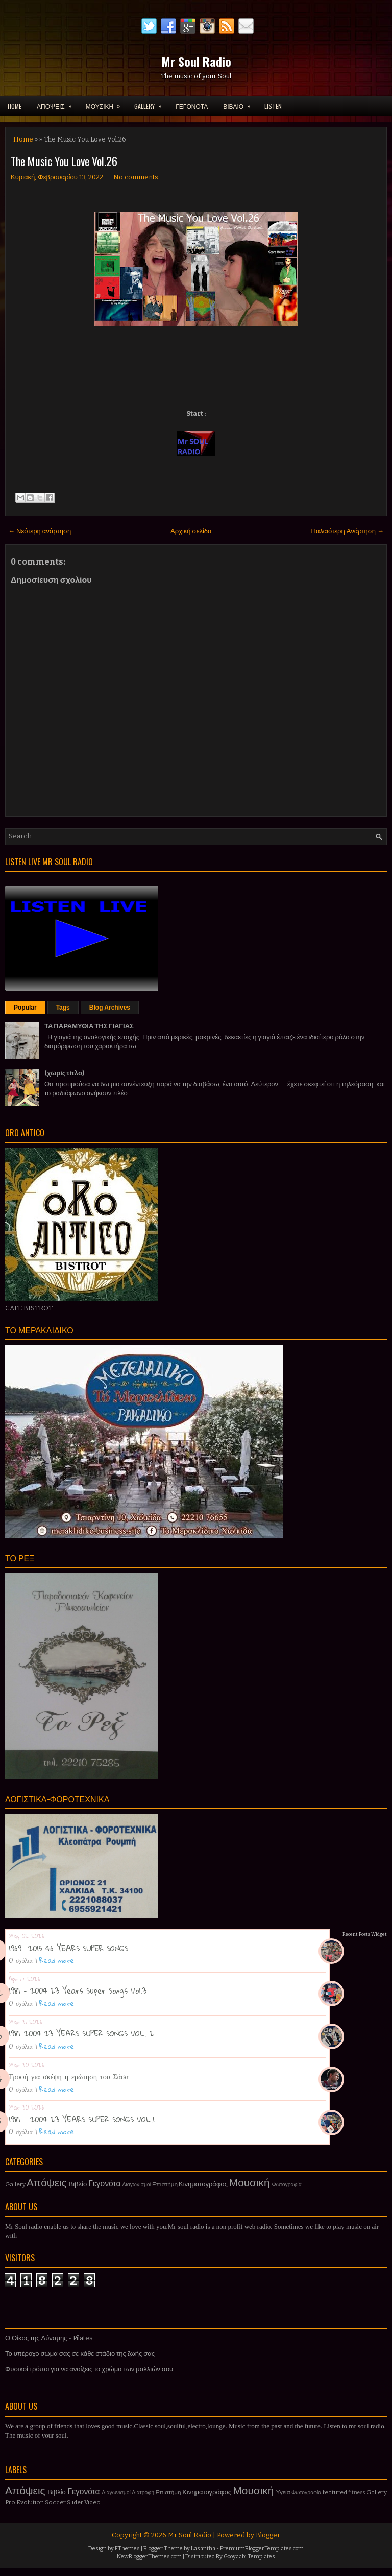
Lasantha (203, 2548)
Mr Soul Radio (196, 61)
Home (14, 106)
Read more (56, 1960)
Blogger (268, 2535)
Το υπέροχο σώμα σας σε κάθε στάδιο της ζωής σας (80, 2353)
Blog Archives (109, 1007)
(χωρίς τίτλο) (64, 1073)
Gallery (15, 2184)
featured (335, 2492)
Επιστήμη (165, 2184)
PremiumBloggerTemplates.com (262, 2548)
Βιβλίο (78, 2184)
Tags (63, 1007)
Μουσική (249, 2182)
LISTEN (273, 106)
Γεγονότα (104, 2183)
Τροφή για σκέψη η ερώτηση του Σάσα (69, 2076)
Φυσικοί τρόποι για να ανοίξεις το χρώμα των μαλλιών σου (89, 2369)
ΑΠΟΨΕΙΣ (57, 103)
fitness (356, 2492)
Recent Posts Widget (364, 1934)
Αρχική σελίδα (190, 531)
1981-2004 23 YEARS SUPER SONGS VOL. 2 (81, 2033)
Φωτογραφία (287, 2184)
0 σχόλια (21, 1960)
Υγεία (283, 2492)
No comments (135, 177)
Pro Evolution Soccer (35, 2502)
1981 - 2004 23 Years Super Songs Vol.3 (77, 1990)
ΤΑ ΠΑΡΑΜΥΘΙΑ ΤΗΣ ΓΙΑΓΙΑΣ (89, 1026)
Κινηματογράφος (203, 2184)
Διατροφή (143, 2492)
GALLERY (151, 103)
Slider (75, 2502)
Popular (25, 1007)
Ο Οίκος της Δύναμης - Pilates (49, 2338)
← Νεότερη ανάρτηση (39, 531)
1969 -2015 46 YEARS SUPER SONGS (68, 1948)
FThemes (127, 2548)
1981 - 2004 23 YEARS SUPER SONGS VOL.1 (82, 2119)
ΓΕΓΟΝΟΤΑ (192, 106)
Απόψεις (47, 2182)
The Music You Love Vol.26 (64, 161)
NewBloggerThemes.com (149, 2556)
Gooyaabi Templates (249, 2556)
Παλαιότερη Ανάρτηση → (347, 531)
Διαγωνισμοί (136, 2184)
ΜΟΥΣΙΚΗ (106, 103)
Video (92, 2502)
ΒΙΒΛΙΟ (240, 103)
